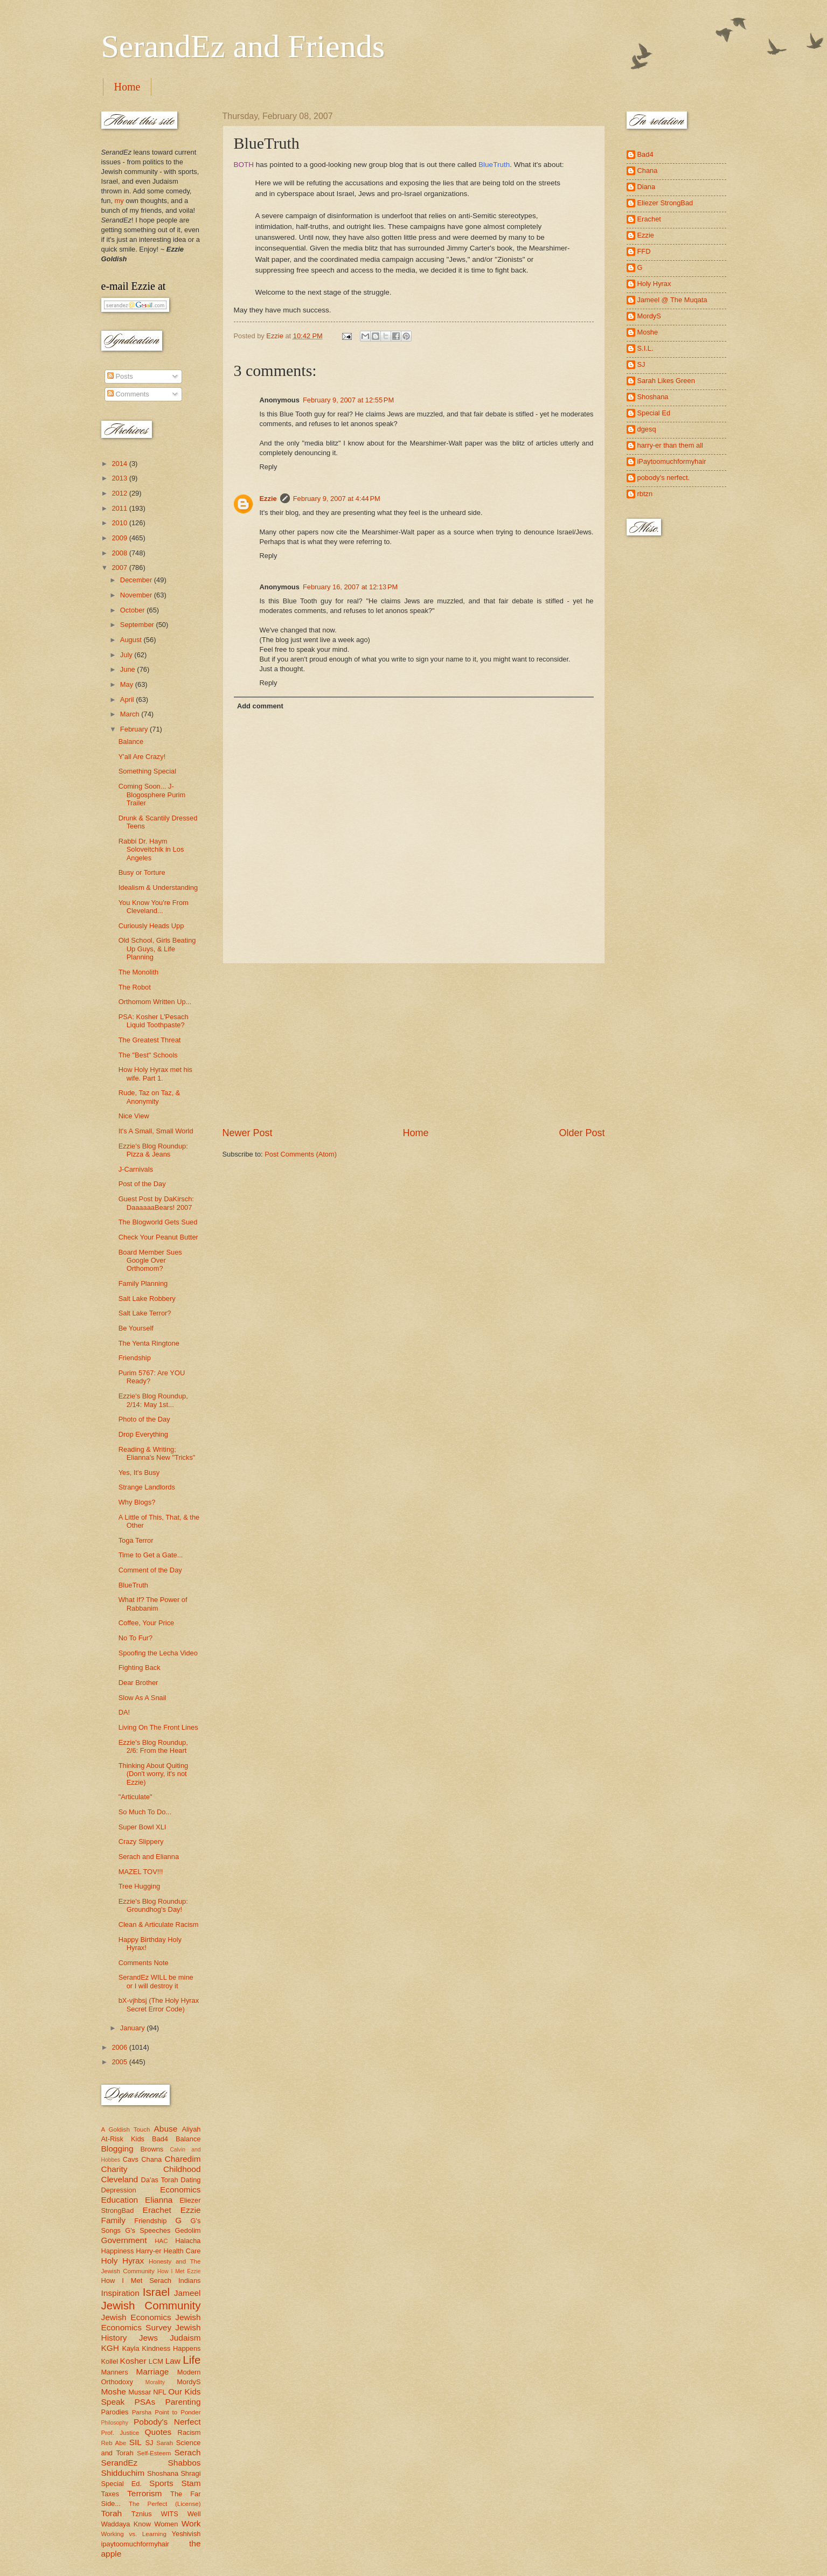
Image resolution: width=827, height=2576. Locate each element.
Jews (148, 2337)
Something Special (147, 771)
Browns (151, 2149)
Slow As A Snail (142, 1698)
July (127, 655)
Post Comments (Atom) (301, 1154)
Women (166, 2524)
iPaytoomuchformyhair (671, 461)
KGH (110, 2347)
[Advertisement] (414, 1045)
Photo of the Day (144, 1419)
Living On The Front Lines (158, 1727)
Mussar (139, 2392)
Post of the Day (142, 1184)
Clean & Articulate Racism (159, 1924)
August (132, 640)
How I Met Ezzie (179, 2271)
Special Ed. (121, 2484)
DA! (124, 1712)
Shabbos (184, 2462)
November (137, 595)
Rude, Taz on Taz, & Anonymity (149, 1097)
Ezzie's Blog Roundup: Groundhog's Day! (153, 1905)
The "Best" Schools (148, 1055)
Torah (111, 2513)
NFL (159, 2392)
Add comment (260, 706)
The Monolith (138, 972)
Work (191, 2523)
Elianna (159, 2199)
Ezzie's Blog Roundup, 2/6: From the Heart (153, 1746)
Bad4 (160, 2139)
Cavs (130, 2159)
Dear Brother (138, 1683)
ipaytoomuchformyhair (135, 2544)
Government (124, 2240)
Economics (180, 2189)
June (128, 669)
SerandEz (119, 2462)
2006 (120, 2047)
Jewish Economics (136, 2317)
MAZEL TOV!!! (141, 1872)
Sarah (164, 2443)
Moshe (113, 2391)
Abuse (166, 2128)
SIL (135, 2442)
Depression (118, 2190)
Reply (268, 467)
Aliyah (191, 2129)
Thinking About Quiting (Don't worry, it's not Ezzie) (154, 1774)
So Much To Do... (145, 1812)
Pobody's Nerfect (167, 2421)
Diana (646, 187)
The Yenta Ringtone (149, 1343)
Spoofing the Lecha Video (158, 1653)
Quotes (157, 2431)
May (127, 684)
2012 (120, 493)
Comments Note (144, 1963)
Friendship (135, 1358)
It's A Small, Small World (156, 1131)
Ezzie (268, 499)
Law (172, 2360)
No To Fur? (135, 1638)
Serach (188, 2452)
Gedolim (188, 2230)
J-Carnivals (136, 1169)
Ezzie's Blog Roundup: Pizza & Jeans (153, 1150)
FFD (644, 251)
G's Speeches (147, 2230)
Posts (120, 376)
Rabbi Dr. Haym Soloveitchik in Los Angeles (151, 849)
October (133, 610)
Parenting (182, 2401)
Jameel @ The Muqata (672, 300)
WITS (169, 2514)
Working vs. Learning (133, 2534)
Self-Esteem (154, 2453)
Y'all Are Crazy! (142, 757)
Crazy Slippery (141, 1841)
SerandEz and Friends (243, 46)
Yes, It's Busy (139, 1472)
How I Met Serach (136, 2280)
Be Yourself (136, 1328)
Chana (151, 2159)
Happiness (117, 2251)
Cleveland (119, 2179)
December (137, 580)
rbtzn (645, 494)
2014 (120, 463)
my (119, 201)
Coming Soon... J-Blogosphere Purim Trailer (152, 794)
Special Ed (654, 413)
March (130, 714)
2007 (120, 567)
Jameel (187, 2292)
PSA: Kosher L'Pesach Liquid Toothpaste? (154, 1021)
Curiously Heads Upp (151, 926)
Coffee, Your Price (147, 1623)
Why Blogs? (137, 1502)
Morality (155, 2382)
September (138, 625)
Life (191, 2360)
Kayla (130, 2348)
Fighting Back (140, 1667)
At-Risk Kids (122, 2139)
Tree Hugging (140, 1886)
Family (113, 2220)
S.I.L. (645, 348)
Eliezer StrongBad (665, 203)
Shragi (190, 2473)
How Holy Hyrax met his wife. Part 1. (155, 1074)
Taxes (110, 2494)
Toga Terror (136, 1540)
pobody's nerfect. (663, 478)
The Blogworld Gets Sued (158, 1222)
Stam (190, 2483)
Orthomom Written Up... (155, 1002)
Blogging (117, 2148)
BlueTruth (494, 165)
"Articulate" (135, 1797)
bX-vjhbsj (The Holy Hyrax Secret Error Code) (159, 2004)
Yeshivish (186, 2534)
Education (119, 2199)
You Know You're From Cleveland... (154, 907)
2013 (120, 478)
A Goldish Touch (125, 2129)
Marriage (152, 2371)
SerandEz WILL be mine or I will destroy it (156, 1981)
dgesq (646, 429)
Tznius (141, 2514)
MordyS (188, 2382)
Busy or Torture (142, 872)
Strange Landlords (147, 1487)
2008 (120, 553)
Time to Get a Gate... (151, 1555)
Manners (114, 2372)
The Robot (135, 987)
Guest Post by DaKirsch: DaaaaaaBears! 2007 (156, 1203)
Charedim (183, 2158)
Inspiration (120, 2292)
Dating (190, 2180)
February (135, 729)
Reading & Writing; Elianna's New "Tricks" (157, 1453)
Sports (161, 2483)
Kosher (133, 2360)
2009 (120, 538)
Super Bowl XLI (142, 1827)
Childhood (182, 2169)
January (133, 2028)
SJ (149, 2443)
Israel (156, 2292)
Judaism (185, 2337)
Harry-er (148, 2251)
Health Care (181, 2251)
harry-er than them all (670, 445)
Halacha (187, 2241)
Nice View (134, 1116)
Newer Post (248, 1132)
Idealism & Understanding (158, 887)
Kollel (110, 2361)
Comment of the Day (150, 1570)
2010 (120, 523)
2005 (120, 2062)
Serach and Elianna (149, 1857)
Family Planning (143, 1283)
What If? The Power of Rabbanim (153, 1604)
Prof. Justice (120, 2432)
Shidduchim (123, 2472)
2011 (120, 508)
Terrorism (144, 2493)
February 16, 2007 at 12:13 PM (350, 587)
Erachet (157, 2210)
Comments (128, 394)
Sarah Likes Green (666, 381)
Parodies (115, 2412)
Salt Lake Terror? (145, 1313)
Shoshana (162, 2473)
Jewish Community (151, 2305)
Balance (131, 741)
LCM (156, 2361)
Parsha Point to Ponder (166, 2412)
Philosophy (114, 2423)
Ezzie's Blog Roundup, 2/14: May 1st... (153, 1400)
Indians (189, 2280)
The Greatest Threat (150, 1040)
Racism (189, 2432)
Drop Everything (143, 1434)
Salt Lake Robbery (147, 1298)
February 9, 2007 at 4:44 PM (336, 499)
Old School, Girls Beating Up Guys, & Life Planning (157, 948)
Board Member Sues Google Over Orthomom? (150, 1260)
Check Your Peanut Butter (158, 1237)
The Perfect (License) (165, 2504)
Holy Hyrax (122, 2260)
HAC (161, 2241)
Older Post (581, 1132)
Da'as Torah (159, 2180)
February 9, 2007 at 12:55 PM (348, 400)
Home (127, 87)
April (128, 699)
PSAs (145, 2401)
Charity (114, 2169)
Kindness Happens (171, 2348)
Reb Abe (114, 2443)
